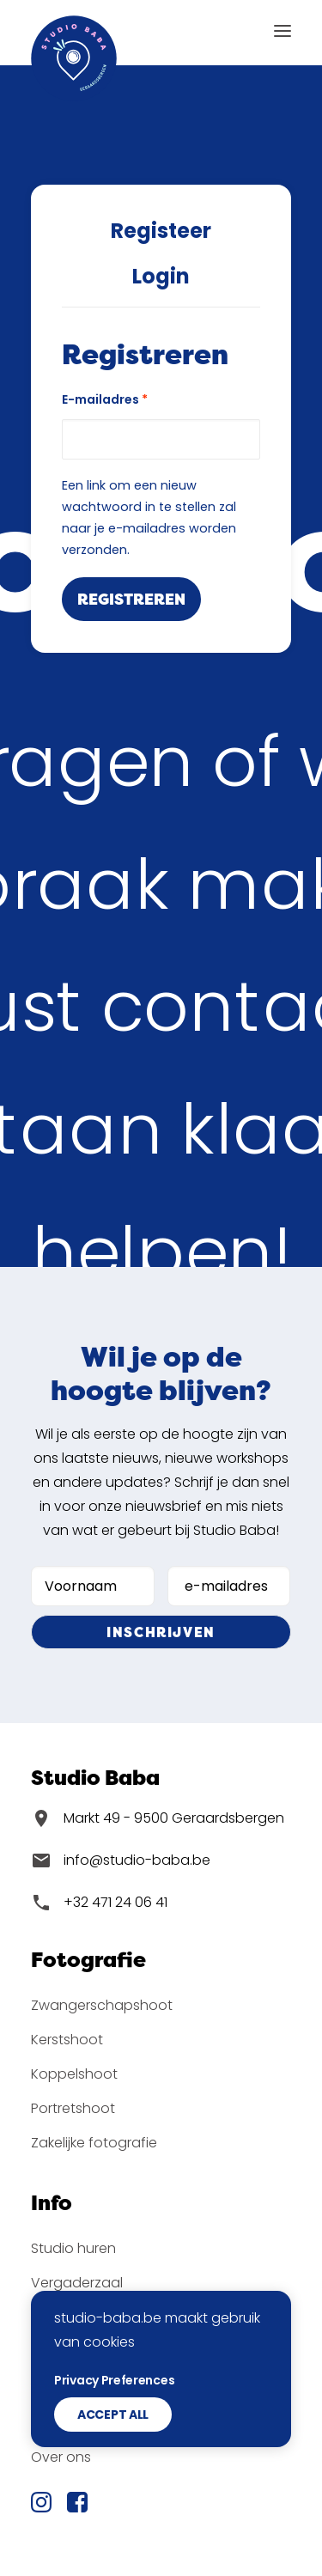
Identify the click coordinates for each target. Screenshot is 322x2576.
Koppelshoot (74, 2074)
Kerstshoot (67, 2039)
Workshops (68, 2317)
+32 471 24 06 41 (115, 1902)
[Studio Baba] (74, 30)
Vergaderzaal (77, 2283)
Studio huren (73, 2248)
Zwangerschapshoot (102, 2005)
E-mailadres (105, 399)
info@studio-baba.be (137, 1860)
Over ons (61, 2457)
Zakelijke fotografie (94, 2143)
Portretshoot (73, 2108)
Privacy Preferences (114, 2444)
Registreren (131, 599)
